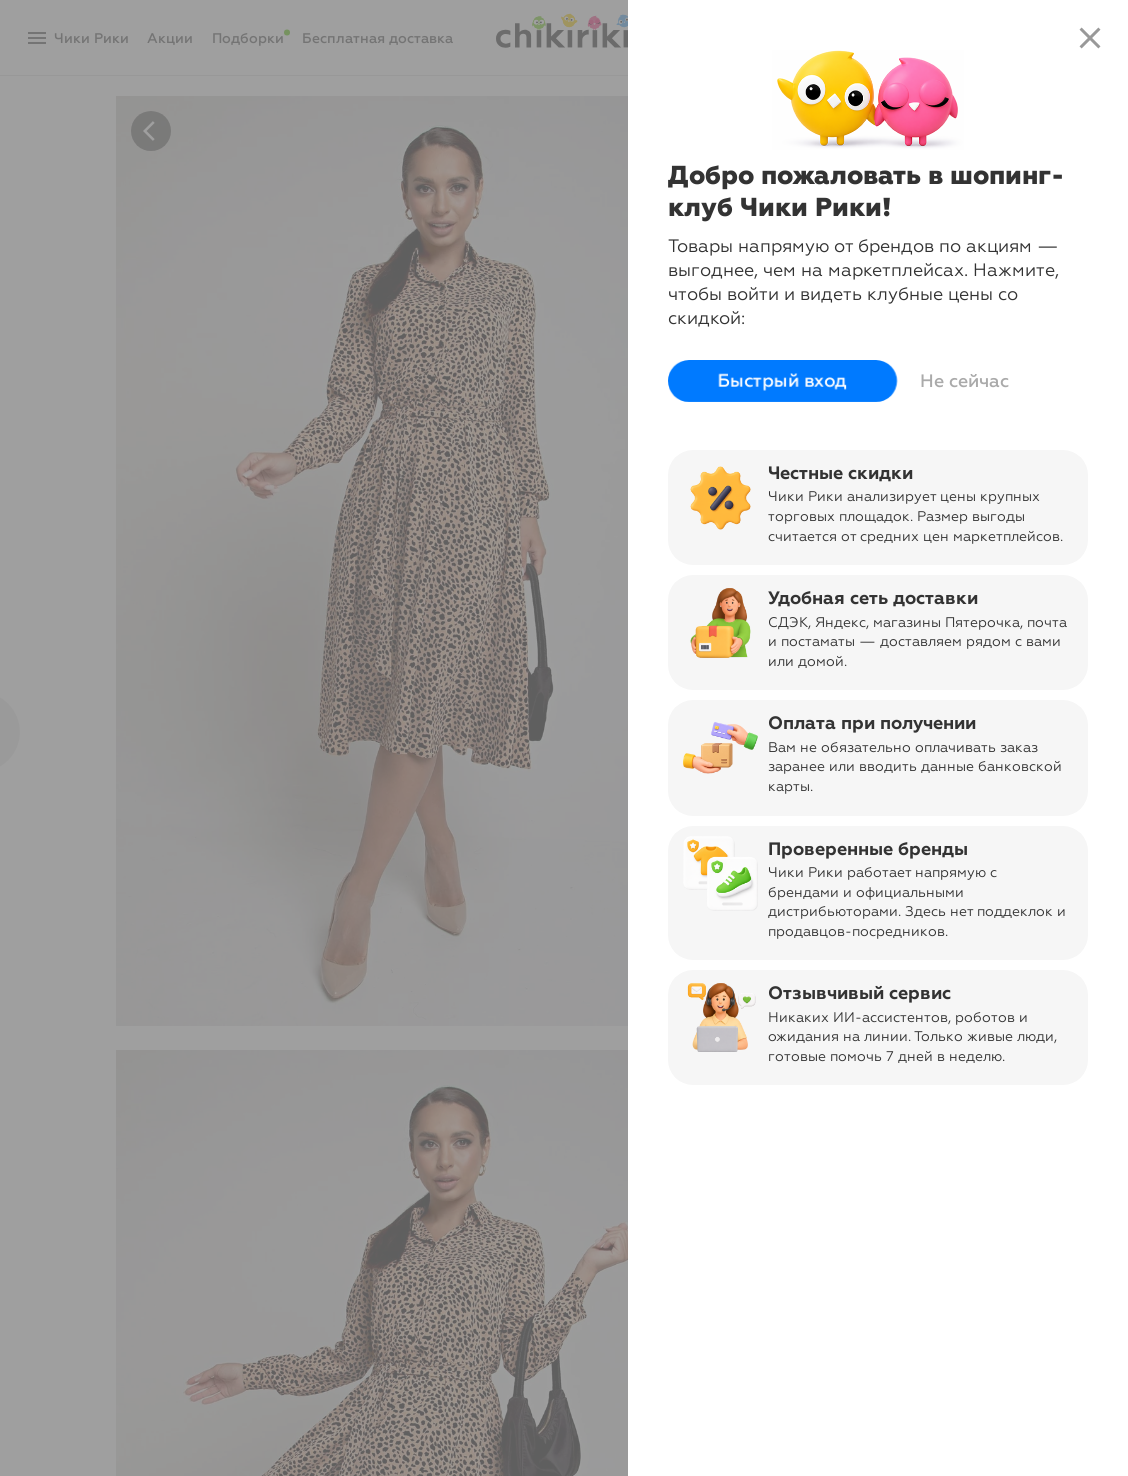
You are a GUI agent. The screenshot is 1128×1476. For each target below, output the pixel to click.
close (1090, 38)
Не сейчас (964, 381)
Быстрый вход (782, 381)
